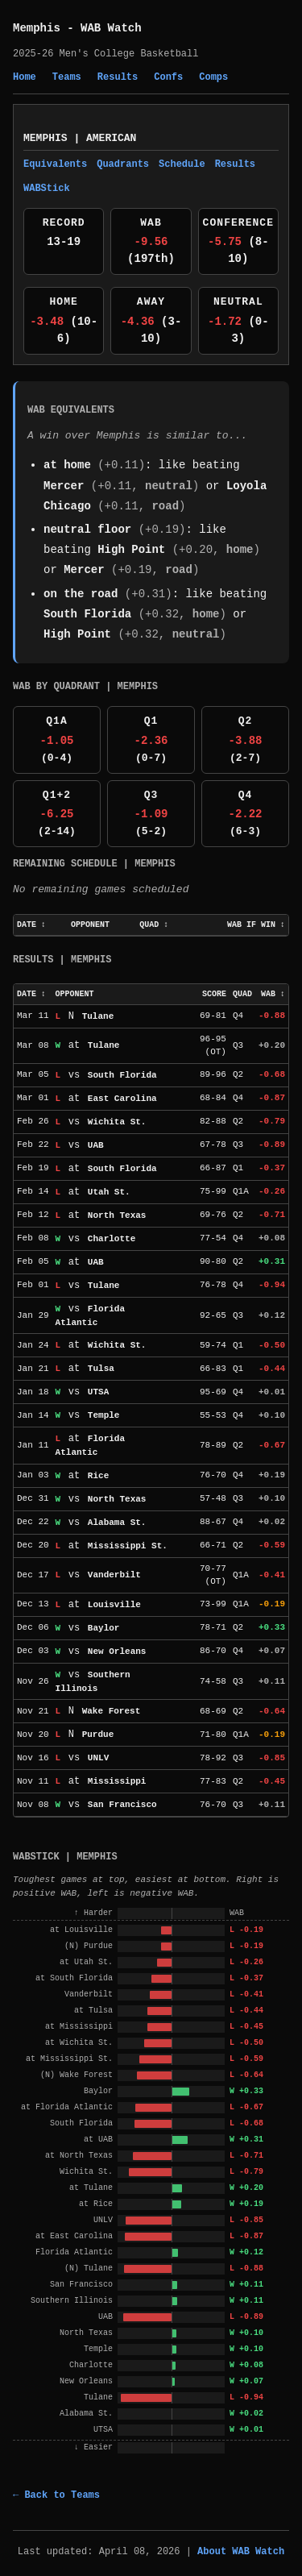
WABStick (46, 188)
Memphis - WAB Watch (77, 28)
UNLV (98, 1758)
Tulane (98, 1016)
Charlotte (111, 1239)
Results (117, 77)
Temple (104, 1415)
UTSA (98, 1392)
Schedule (182, 164)
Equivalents (55, 164)
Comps (213, 77)
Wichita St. (117, 1122)
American (111, 138)
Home (24, 77)
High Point (131, 549)
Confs (168, 77)
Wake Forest (111, 1711)
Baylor (104, 1628)
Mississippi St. (128, 1546)
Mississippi (117, 1781)
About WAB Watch (240, 2551)
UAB (96, 1145)
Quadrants (123, 164)
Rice (98, 1476)
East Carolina (122, 1098)
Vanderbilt (114, 1575)
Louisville (114, 1605)
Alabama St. (117, 1522)
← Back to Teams (56, 2495)
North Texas (117, 1215)
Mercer (63, 486)
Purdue (98, 1734)
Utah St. (109, 1192)
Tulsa (101, 1368)
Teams (66, 77)
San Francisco (122, 1804)
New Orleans (117, 1651)
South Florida (87, 614)
